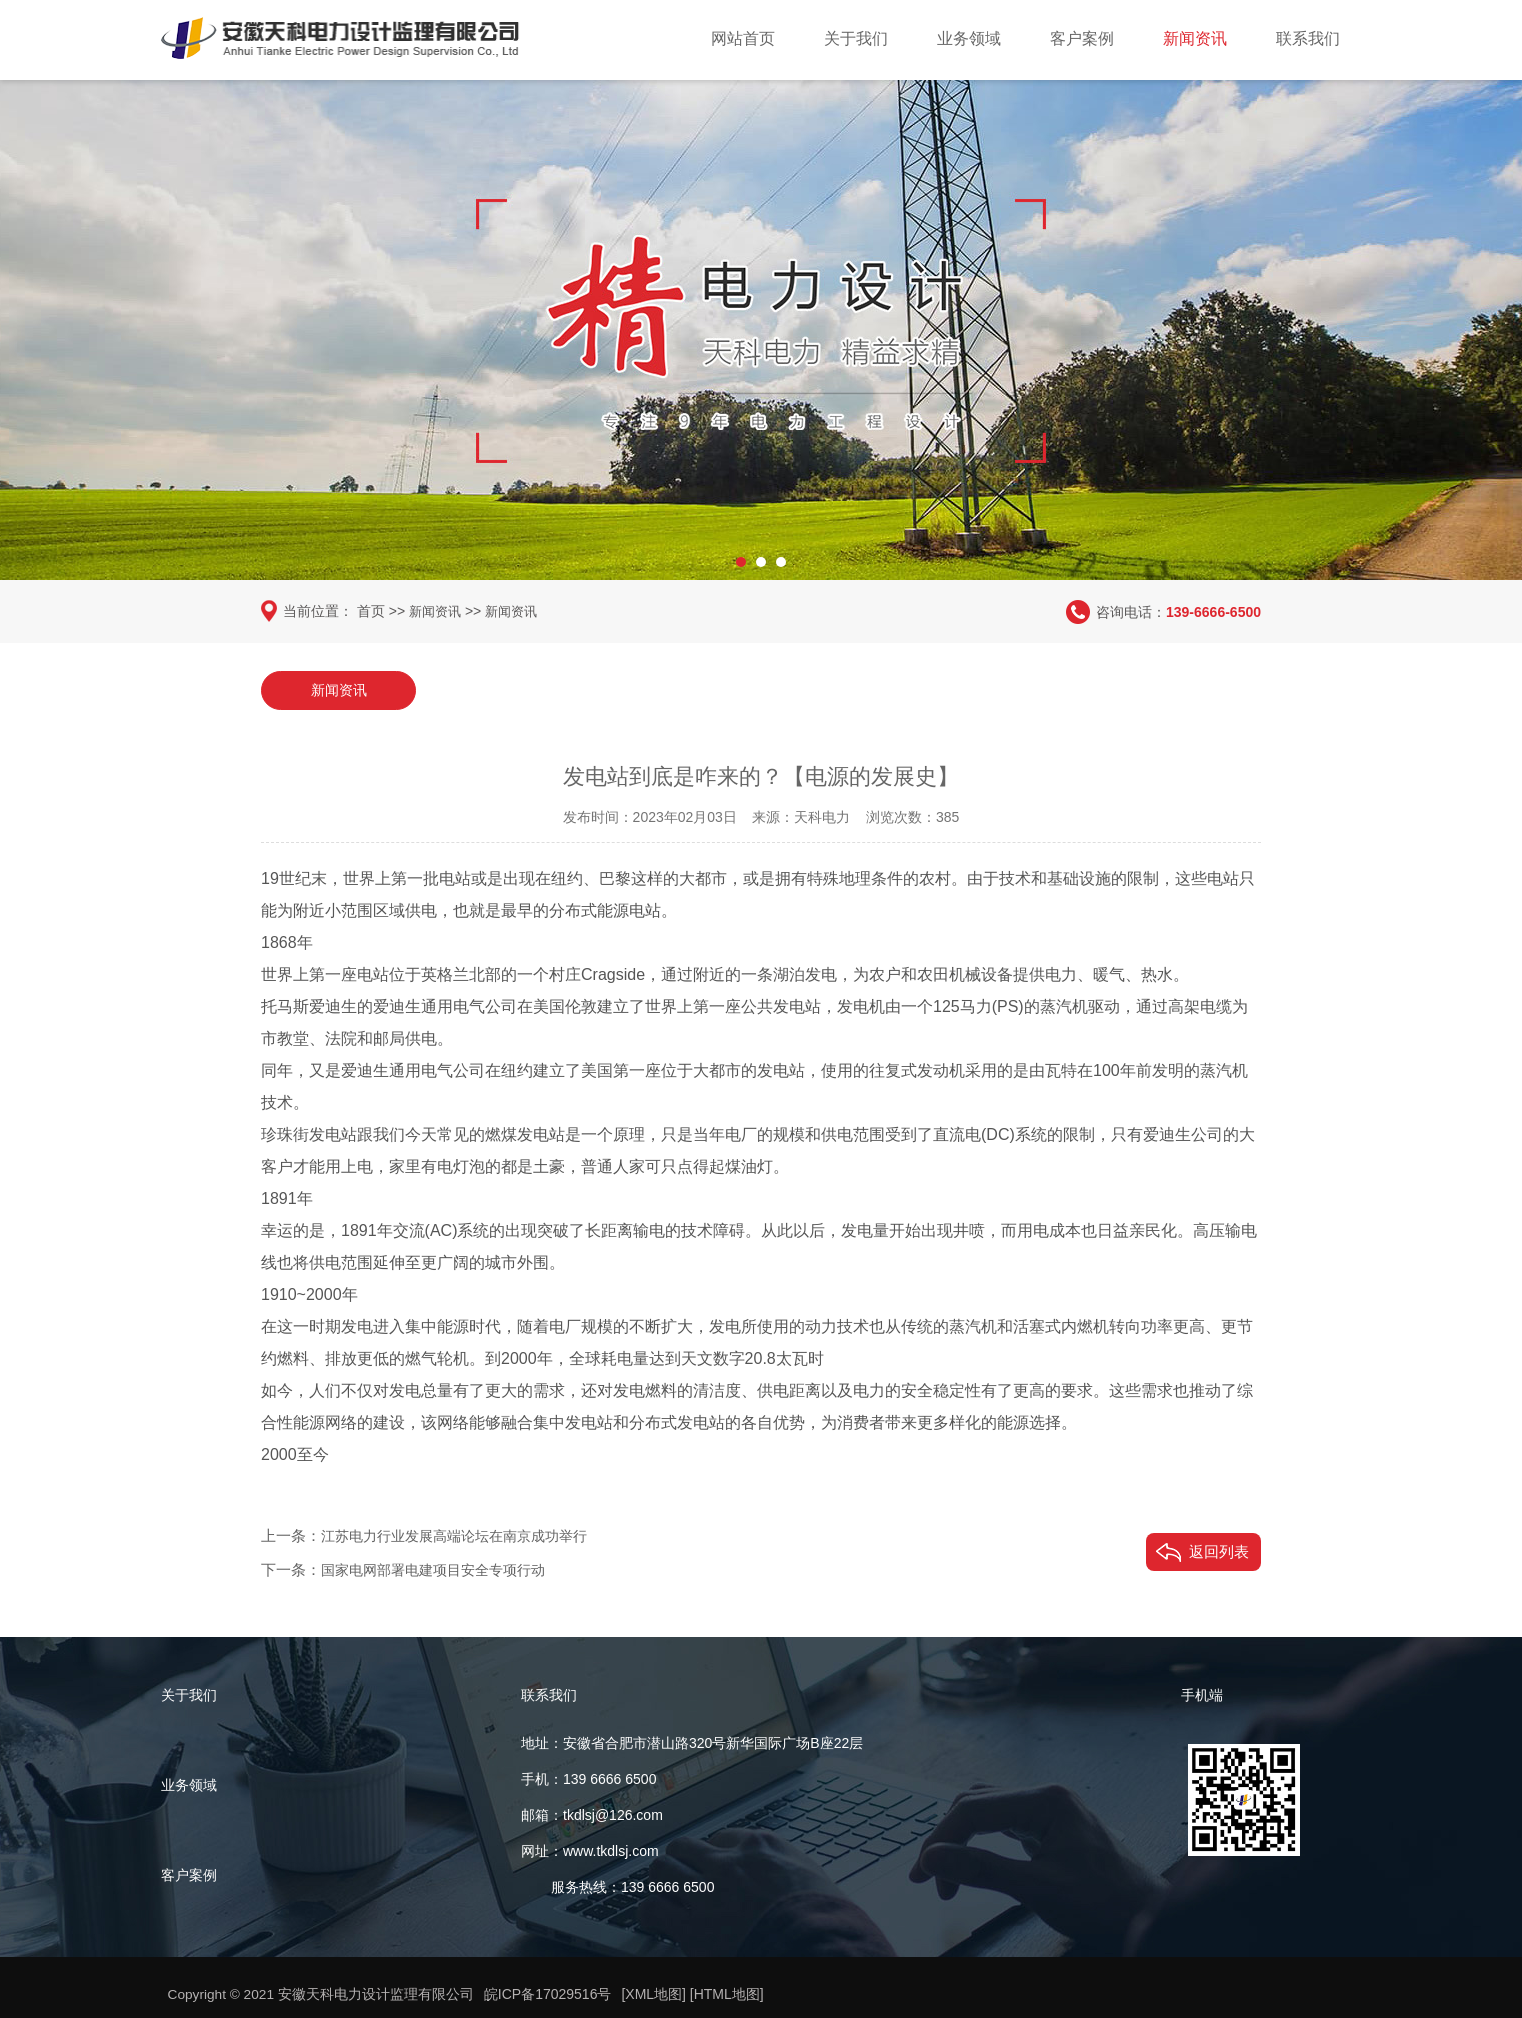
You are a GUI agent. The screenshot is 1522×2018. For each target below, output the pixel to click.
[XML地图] (655, 1995)
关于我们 (856, 38)
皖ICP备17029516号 (549, 1995)
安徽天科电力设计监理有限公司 (377, 1995)
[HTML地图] (728, 1995)
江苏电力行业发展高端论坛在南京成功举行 (463, 1534)
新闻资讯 (1195, 38)
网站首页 (743, 38)
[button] (741, 555)
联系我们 (1308, 38)
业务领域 (969, 38)
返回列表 (1219, 1550)
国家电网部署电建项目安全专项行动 (441, 1568)
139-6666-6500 (1213, 611)
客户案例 (1082, 38)
